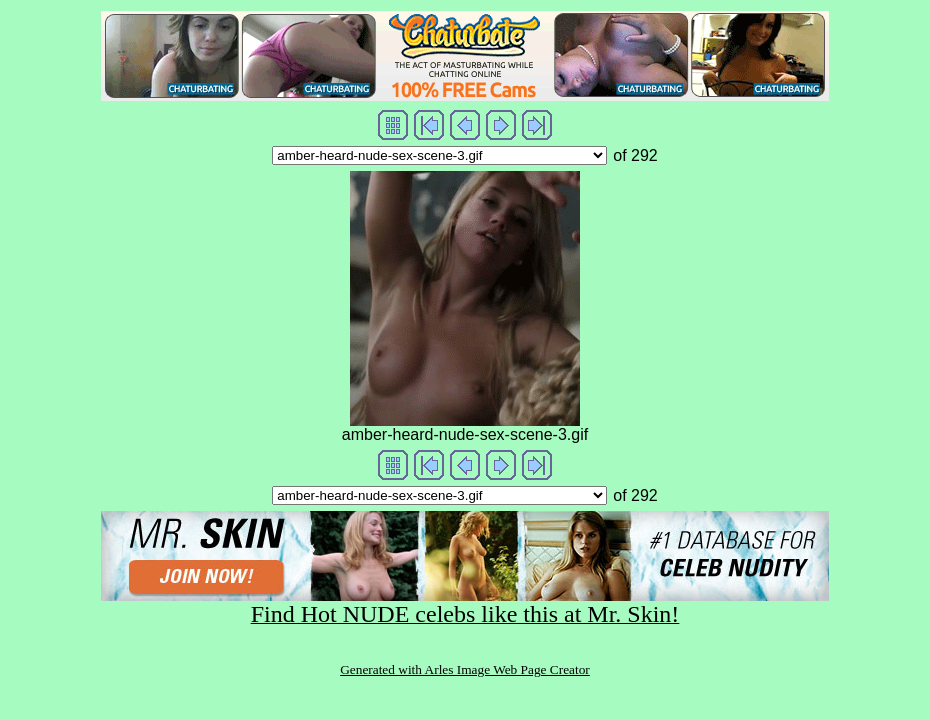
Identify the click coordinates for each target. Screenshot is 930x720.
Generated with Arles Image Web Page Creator (465, 669)
